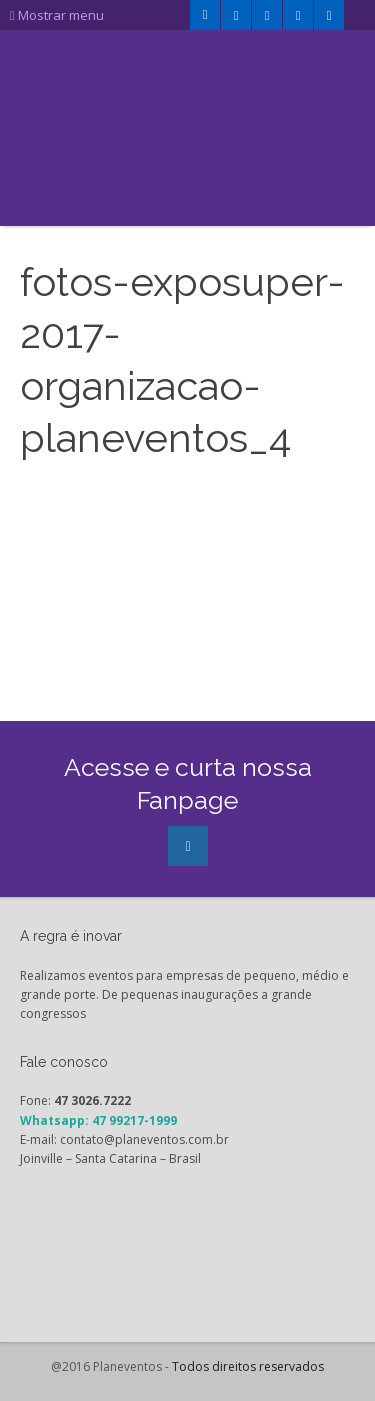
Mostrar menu (57, 15)
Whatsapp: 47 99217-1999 (98, 1120)
